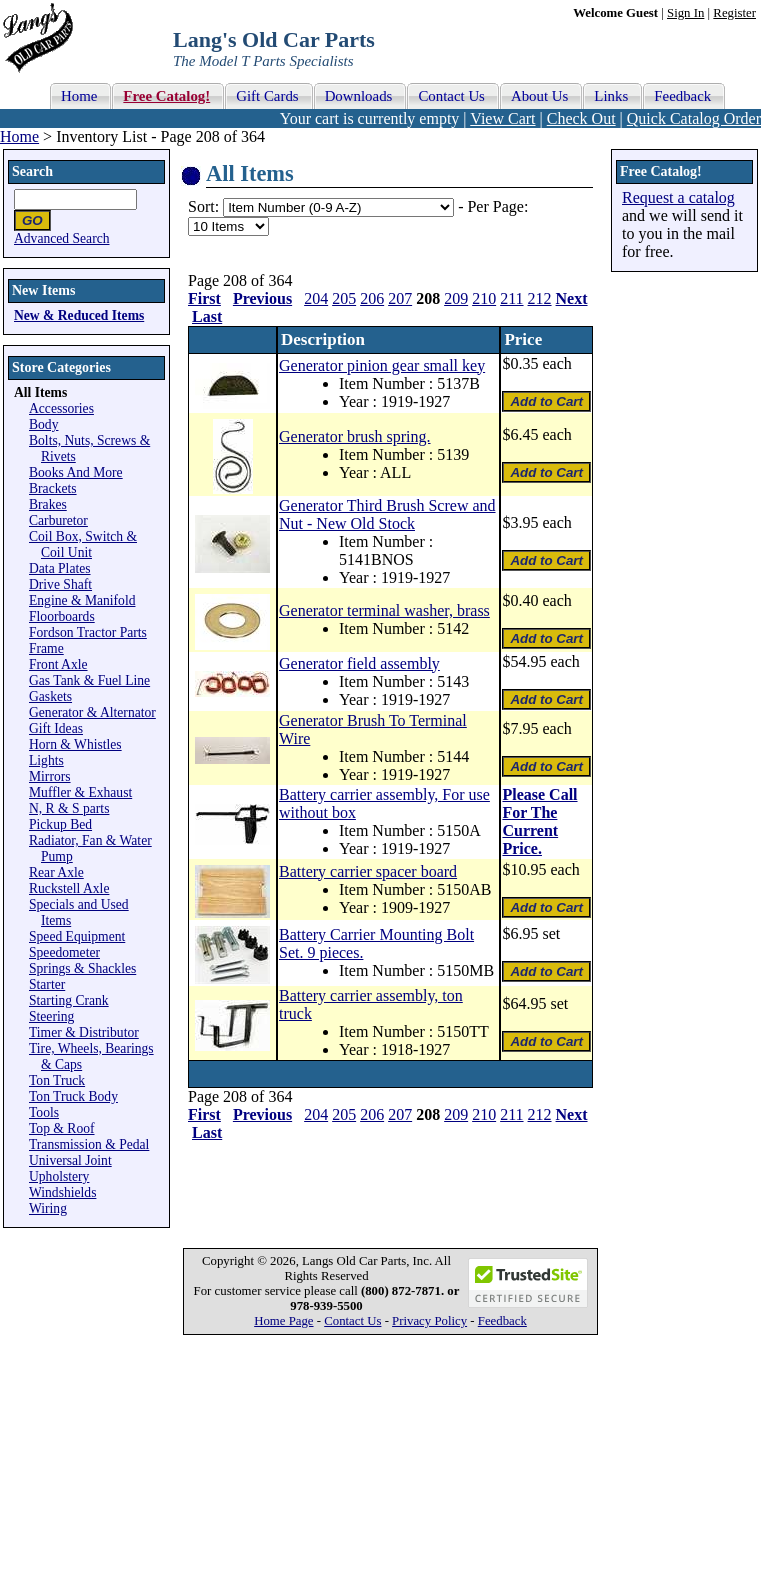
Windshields (62, 1192)
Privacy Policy (429, 1321)
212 (540, 298)
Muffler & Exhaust (80, 792)
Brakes (48, 504)
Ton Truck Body (73, 1096)
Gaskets (50, 696)
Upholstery (59, 1176)
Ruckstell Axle (69, 888)
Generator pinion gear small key (382, 365)
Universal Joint (70, 1160)
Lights (46, 760)
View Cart (502, 118)
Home (19, 136)
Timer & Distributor (84, 1032)
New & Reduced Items (79, 315)
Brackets (53, 488)
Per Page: (497, 206)
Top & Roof (62, 1128)
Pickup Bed (60, 824)
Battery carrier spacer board (368, 871)
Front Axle (58, 664)
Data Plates (60, 568)
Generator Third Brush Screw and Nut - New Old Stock (387, 514)
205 (344, 298)
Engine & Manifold (82, 600)
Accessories (61, 408)
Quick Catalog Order (694, 118)
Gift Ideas (56, 728)
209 (456, 298)
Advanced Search (62, 238)
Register (734, 13)
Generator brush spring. (355, 436)
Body (43, 424)
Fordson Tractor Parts (88, 632)
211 (511, 298)
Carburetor (58, 520)
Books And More (76, 472)
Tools (44, 1112)
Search (32, 171)
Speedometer (64, 952)
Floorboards (62, 616)
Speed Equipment (77, 936)
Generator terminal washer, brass (384, 610)
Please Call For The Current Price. (539, 821)
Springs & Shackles (82, 968)
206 (372, 298)
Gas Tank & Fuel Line (89, 680)
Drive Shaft (60, 584)
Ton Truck (57, 1080)
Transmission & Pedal (89, 1144)
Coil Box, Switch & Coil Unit (83, 544)
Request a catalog (678, 197)
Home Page (283, 1321)
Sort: (203, 206)
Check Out (581, 118)
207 (400, 298)
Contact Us (352, 1321)
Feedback (502, 1321)
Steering (51, 1016)
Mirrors (50, 776)
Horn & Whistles (75, 744)
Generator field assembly (359, 663)
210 (484, 298)
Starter (47, 984)
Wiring (48, 1208)
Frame (46, 648)
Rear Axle (56, 872)
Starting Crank (69, 1000)
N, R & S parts (69, 808)
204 (316, 298)
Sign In (685, 13)
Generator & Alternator (92, 712)
